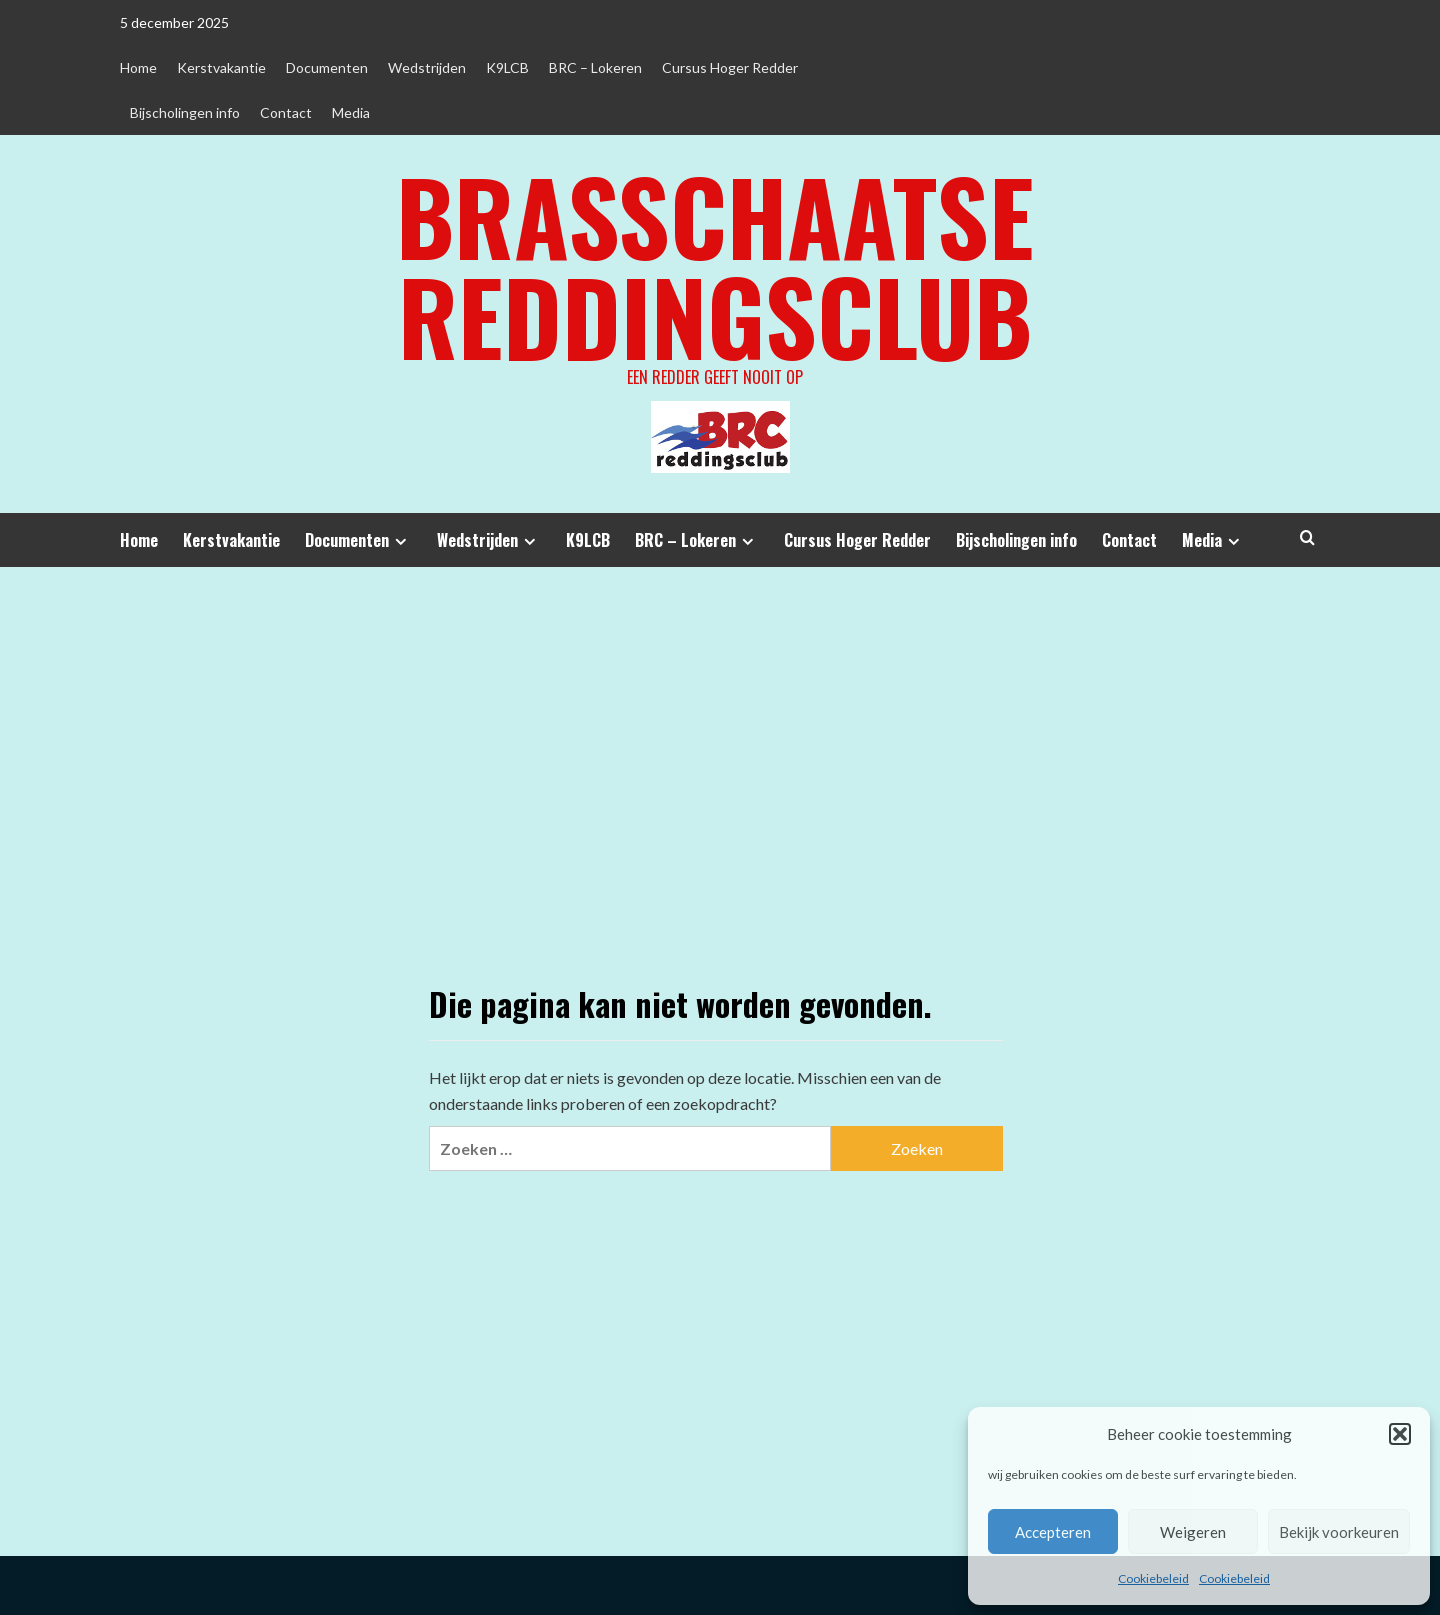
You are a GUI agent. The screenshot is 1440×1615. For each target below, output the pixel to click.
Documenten (327, 67)
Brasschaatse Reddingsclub (715, 265)
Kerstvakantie (221, 67)
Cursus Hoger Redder (730, 67)
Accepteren (1053, 1532)
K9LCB (507, 67)
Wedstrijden (427, 67)
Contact (286, 112)
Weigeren (1193, 1532)
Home (138, 67)
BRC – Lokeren (595, 67)
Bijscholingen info (185, 112)
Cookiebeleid (1153, 1578)
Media (351, 112)
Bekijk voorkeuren (1339, 1532)
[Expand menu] (400, 541)
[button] (1400, 1434)
